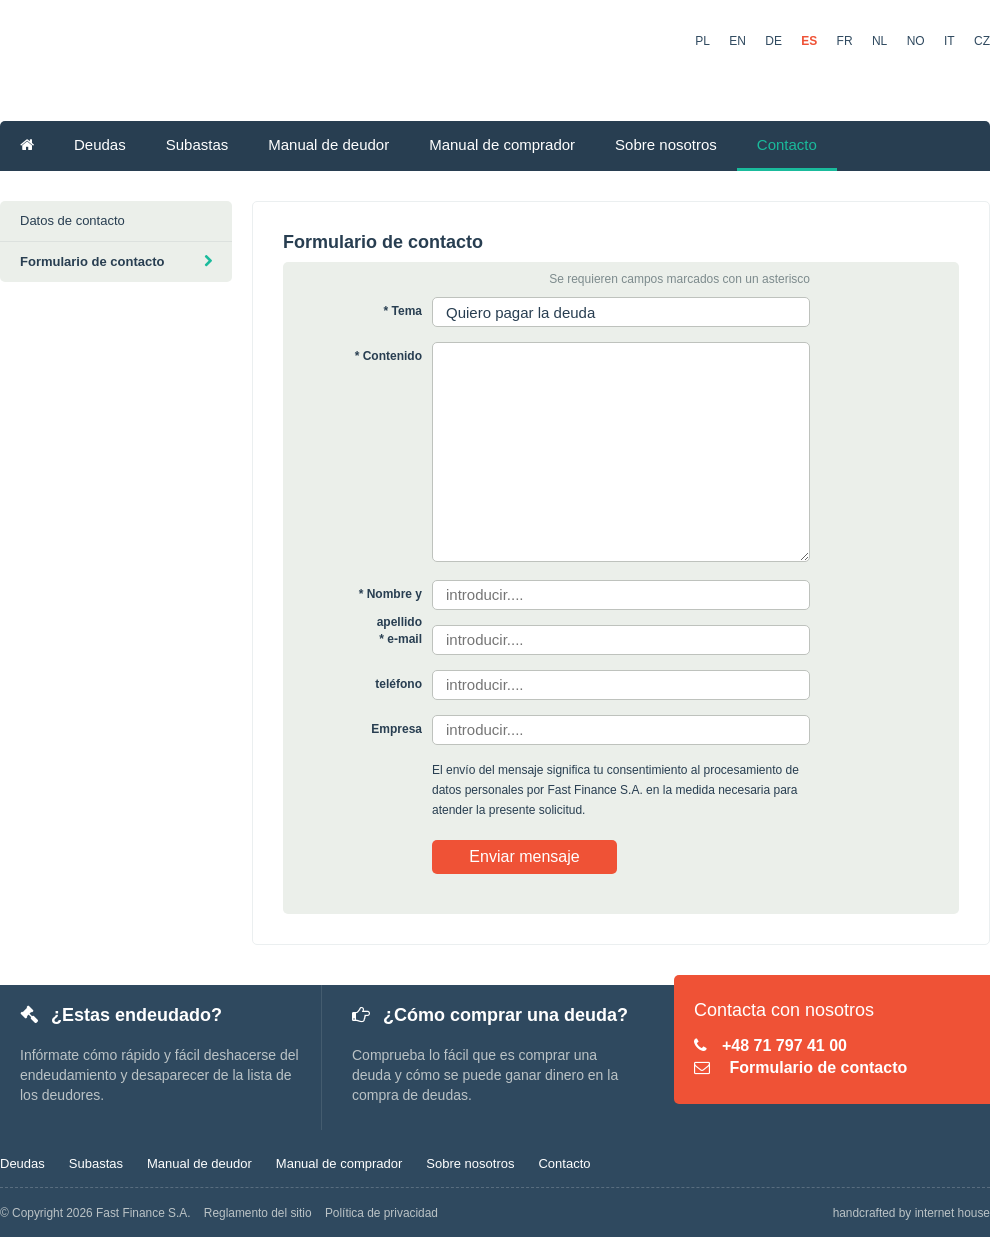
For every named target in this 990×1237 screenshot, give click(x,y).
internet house (952, 1213)
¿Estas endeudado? (121, 1015)
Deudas (100, 144)
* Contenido (388, 356)
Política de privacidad (381, 1213)
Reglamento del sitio (258, 1213)
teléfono (398, 684)
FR (845, 41)
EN (737, 41)
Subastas (197, 144)
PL (702, 41)
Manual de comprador (502, 144)
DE (773, 41)
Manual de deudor (328, 144)
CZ (982, 41)
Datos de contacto (72, 220)
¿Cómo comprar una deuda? (490, 1015)
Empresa (396, 729)
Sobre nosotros (666, 144)
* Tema (403, 311)
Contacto (787, 144)
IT (949, 41)
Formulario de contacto (116, 261)
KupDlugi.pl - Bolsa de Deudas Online (326, 63)
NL (879, 41)
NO (916, 41)
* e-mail (400, 639)
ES (809, 41)
